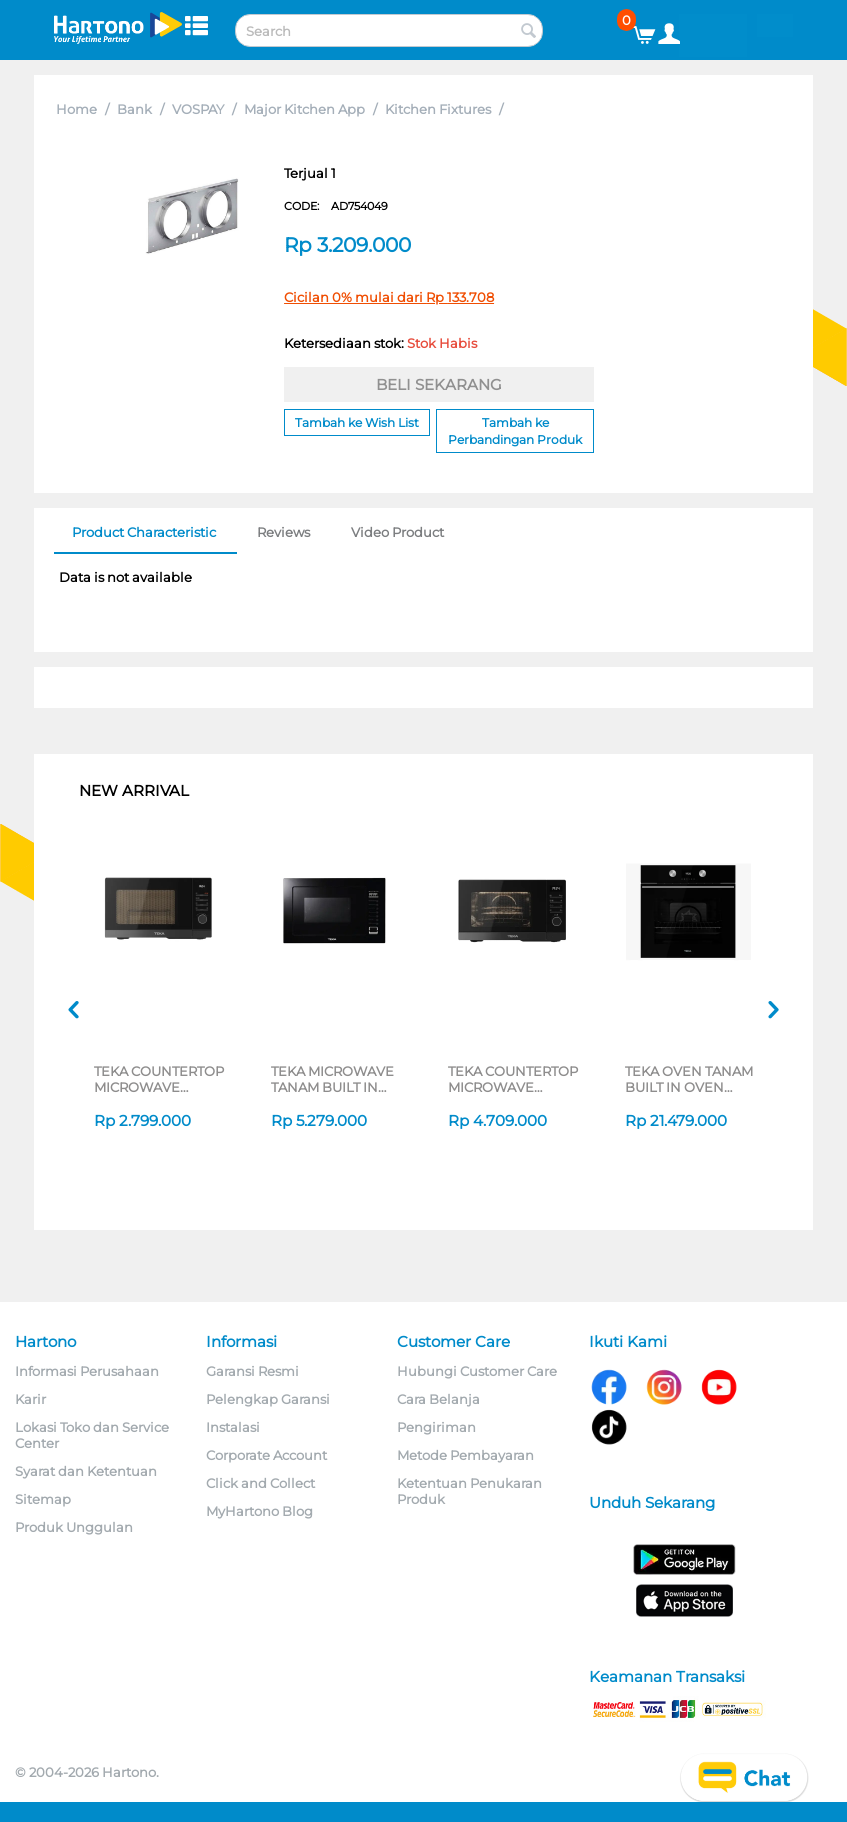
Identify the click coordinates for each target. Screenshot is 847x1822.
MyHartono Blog (259, 1511)
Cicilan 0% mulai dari (389, 297)
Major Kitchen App (304, 109)
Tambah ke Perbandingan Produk (515, 431)
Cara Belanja (438, 1399)
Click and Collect (260, 1483)
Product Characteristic (144, 532)
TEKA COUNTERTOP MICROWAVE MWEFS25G (159, 1079)
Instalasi (233, 1427)
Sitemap (43, 1499)
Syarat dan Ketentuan (86, 1471)
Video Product (397, 532)
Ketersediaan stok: (380, 343)
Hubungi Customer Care (477, 1371)
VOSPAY (198, 109)
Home (76, 109)
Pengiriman (436, 1427)
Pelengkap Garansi (268, 1399)
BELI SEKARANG (439, 384)
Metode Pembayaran (465, 1455)
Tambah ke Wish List (357, 422)
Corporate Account (266, 1455)
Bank (134, 109)
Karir (30, 1399)
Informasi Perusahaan (87, 1371)
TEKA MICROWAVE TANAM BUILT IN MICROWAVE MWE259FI (332, 1079)
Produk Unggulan (74, 1527)
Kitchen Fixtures (438, 109)
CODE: (336, 206)
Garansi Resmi (252, 1371)
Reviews (283, 532)
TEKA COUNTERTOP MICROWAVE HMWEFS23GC (513, 1079)
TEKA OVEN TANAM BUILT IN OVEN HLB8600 (689, 1079)
